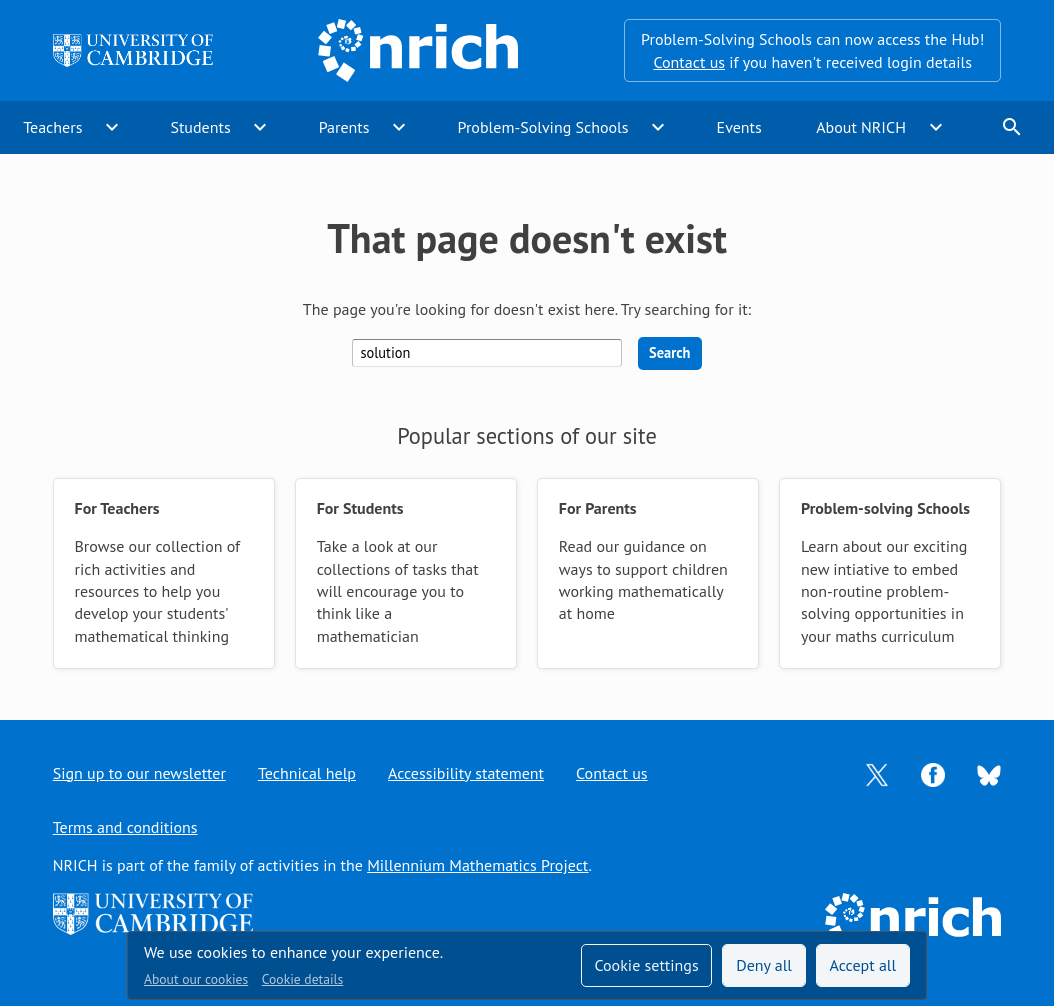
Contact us (689, 62)
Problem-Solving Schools (543, 127)
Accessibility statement (466, 773)
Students (200, 127)
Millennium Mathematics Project (477, 865)
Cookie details (302, 979)
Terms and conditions (125, 827)
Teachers (52, 127)
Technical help (307, 773)
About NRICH (861, 127)
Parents (344, 127)
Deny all (764, 965)
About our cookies (196, 979)
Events (739, 127)
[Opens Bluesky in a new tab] (989, 773)
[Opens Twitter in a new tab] (877, 773)
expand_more (112, 127)
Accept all (863, 965)
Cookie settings (646, 965)
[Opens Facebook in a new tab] (933, 773)
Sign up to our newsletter (139, 773)
